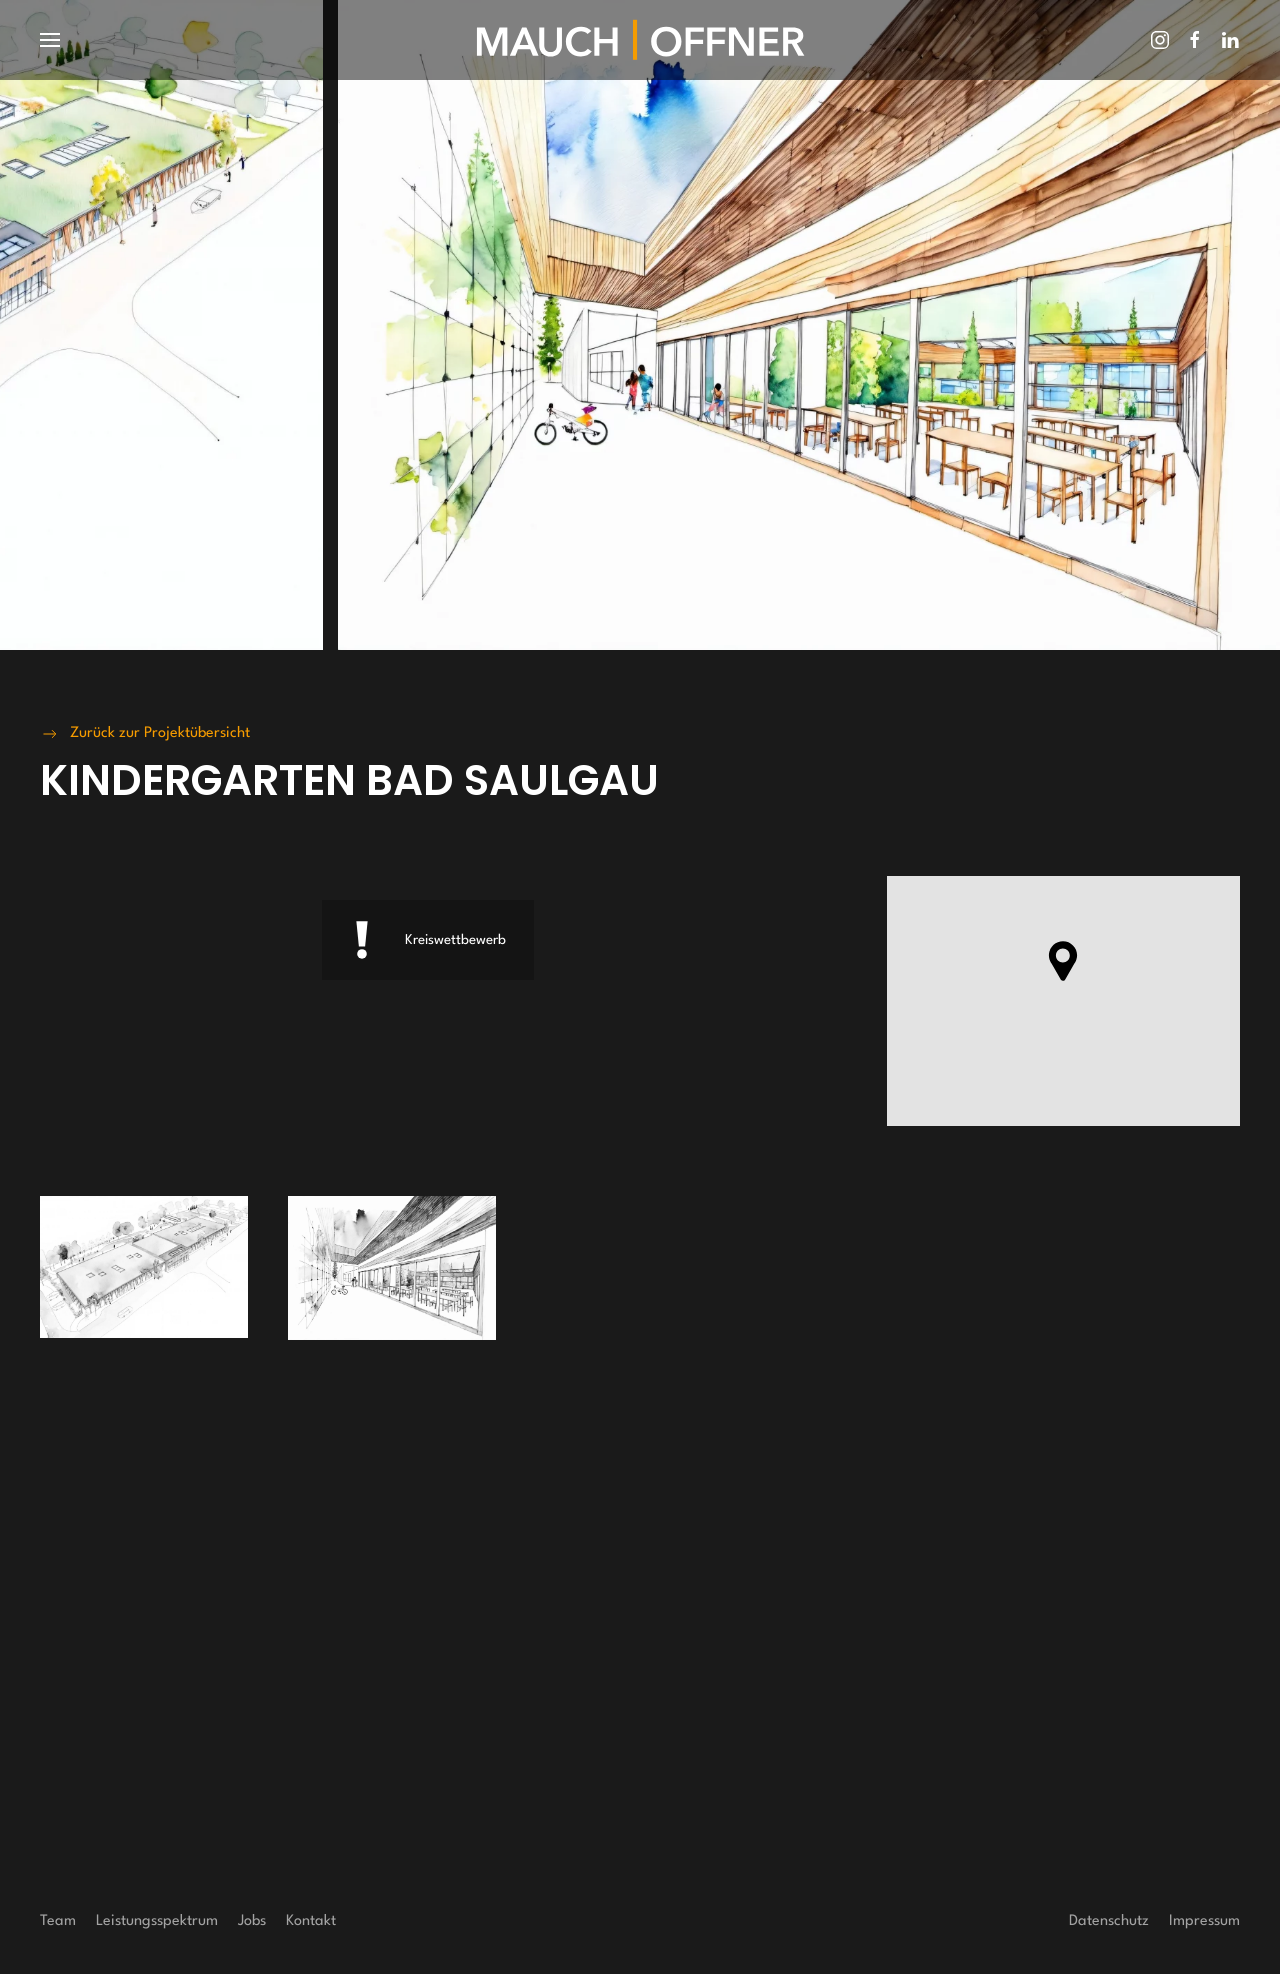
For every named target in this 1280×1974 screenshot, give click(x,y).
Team (58, 1921)
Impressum (1204, 1921)
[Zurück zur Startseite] (640, 40)
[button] (50, 40)
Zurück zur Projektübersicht (145, 734)
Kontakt (311, 1921)
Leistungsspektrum (157, 1921)
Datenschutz (1109, 1921)
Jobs (252, 1921)
